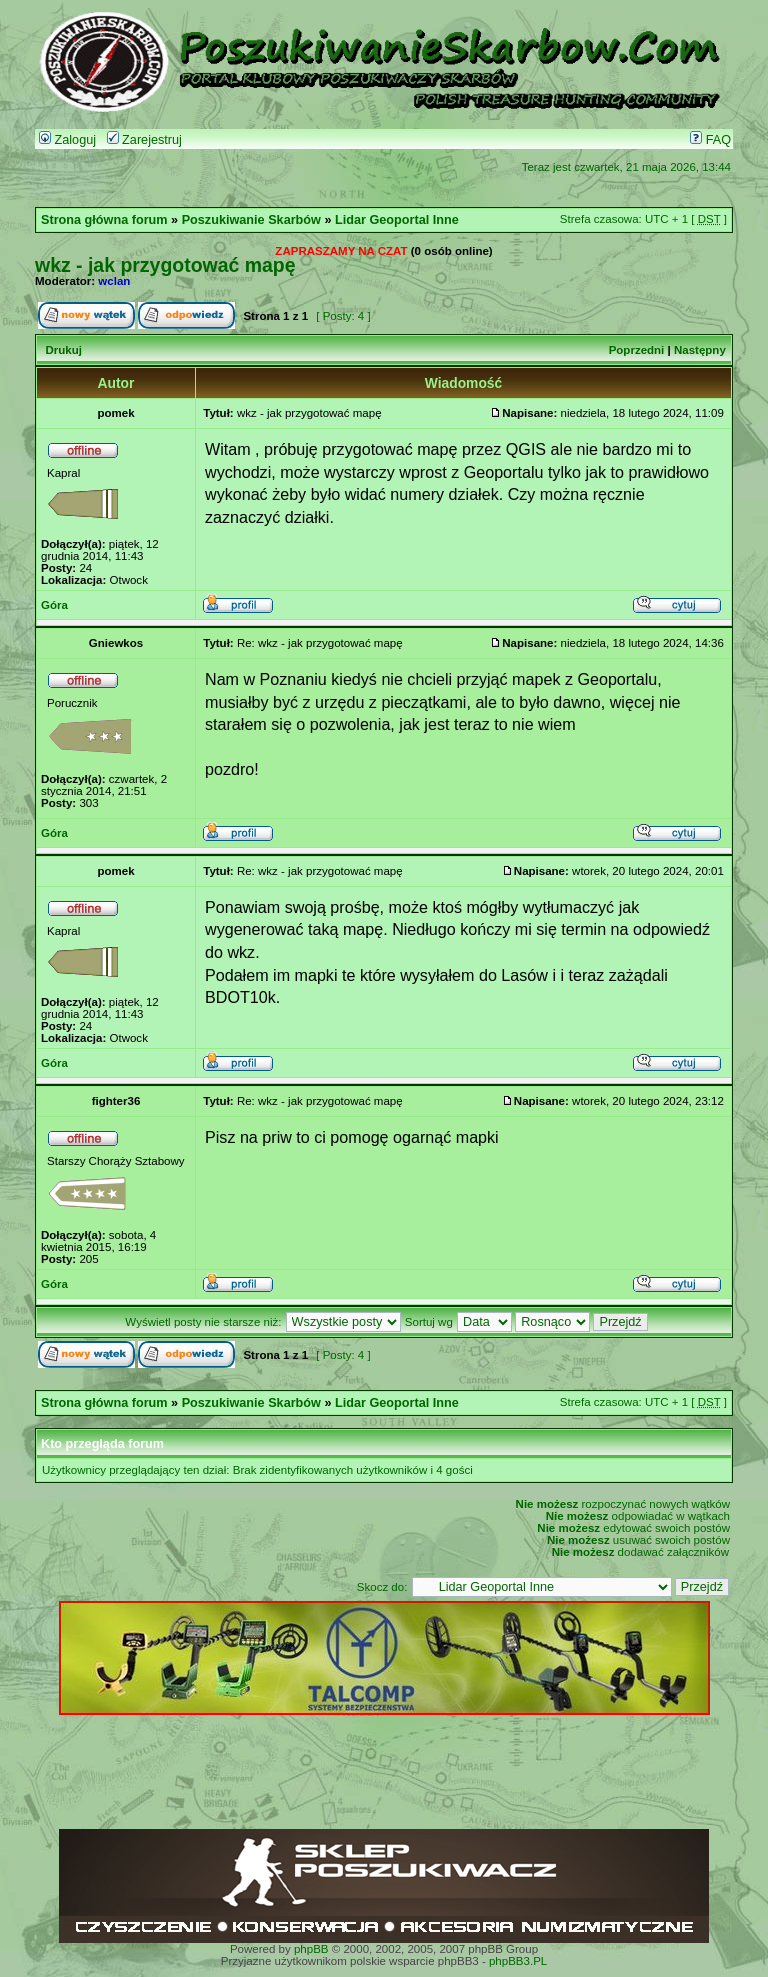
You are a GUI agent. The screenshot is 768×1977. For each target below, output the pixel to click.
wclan (114, 281)
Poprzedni (637, 350)
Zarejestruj (144, 140)
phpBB (311, 1949)
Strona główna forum (104, 220)
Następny (700, 350)
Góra (54, 605)
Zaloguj (67, 140)
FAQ (710, 140)
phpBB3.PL (518, 1961)
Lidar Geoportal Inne (397, 220)
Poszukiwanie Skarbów (251, 220)
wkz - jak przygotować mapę (165, 265)
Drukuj (63, 350)
